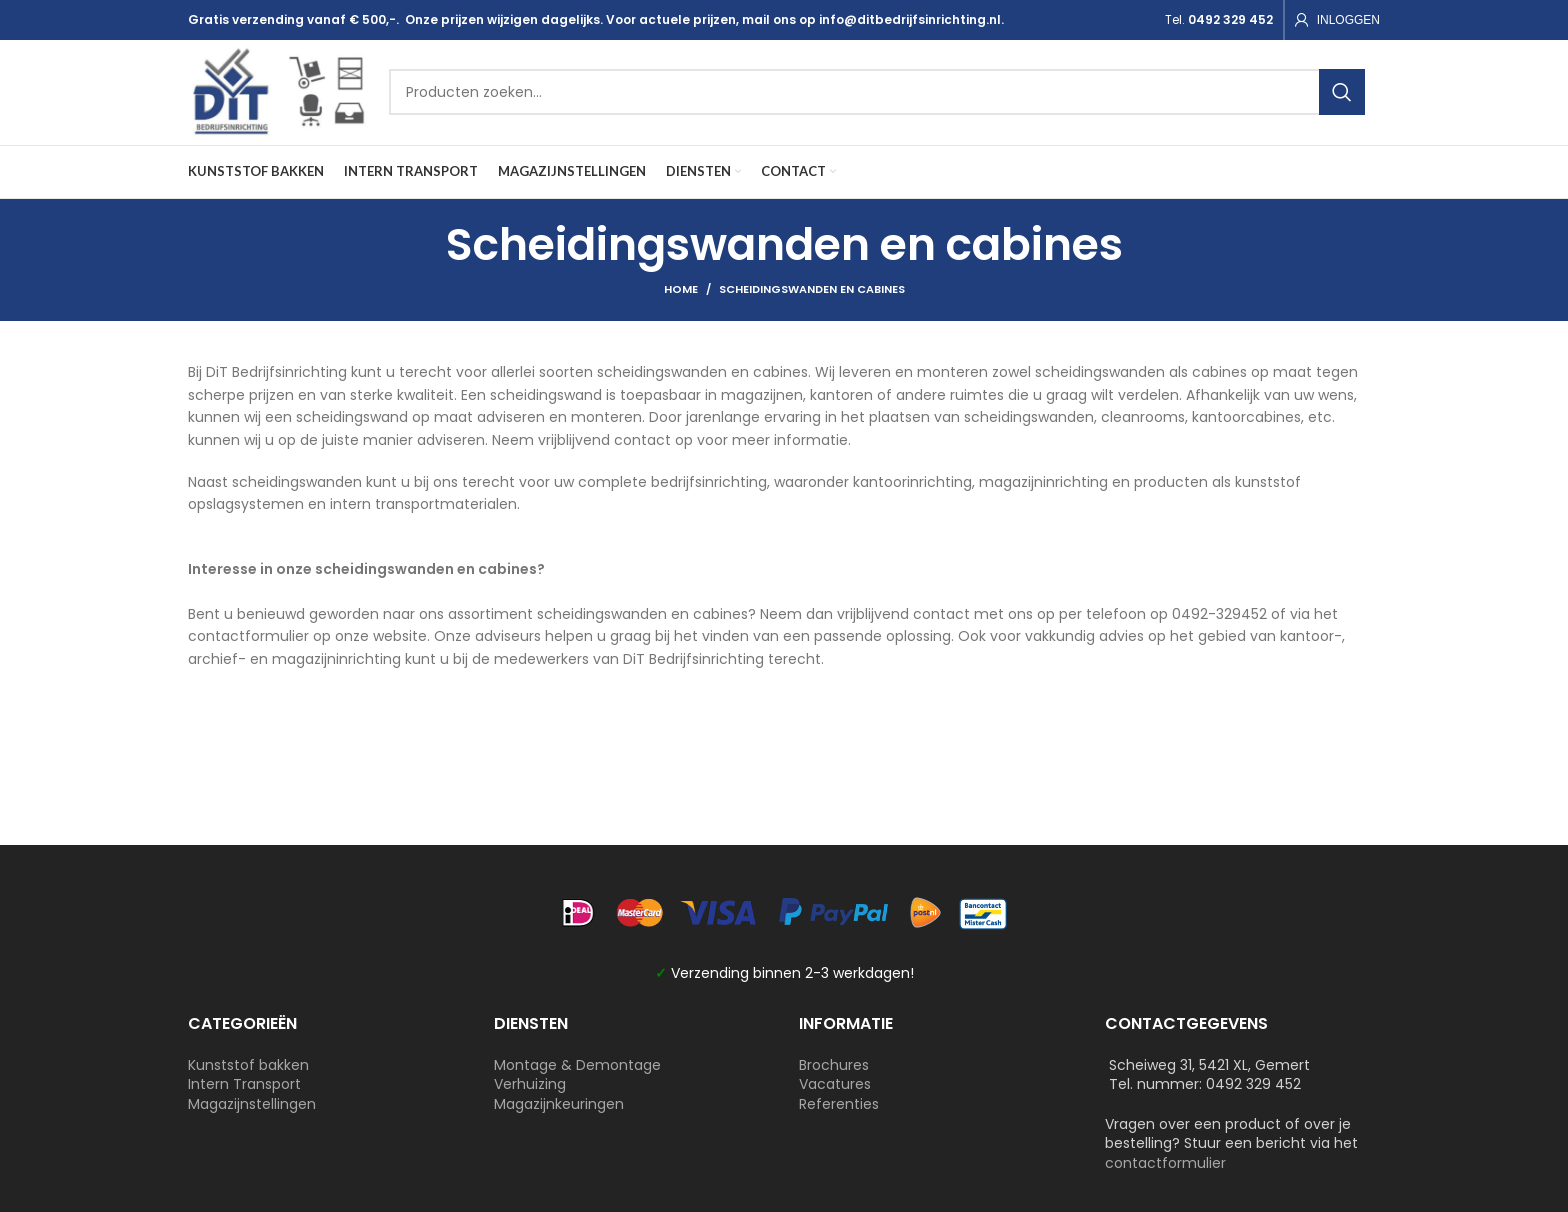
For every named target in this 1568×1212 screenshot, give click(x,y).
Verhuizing (530, 1085)
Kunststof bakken (248, 1065)
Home (681, 290)
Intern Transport (244, 1085)
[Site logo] (279, 91)
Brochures (834, 1065)
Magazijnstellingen (252, 1104)
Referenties (839, 1104)
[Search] (877, 93)
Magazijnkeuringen (559, 1104)
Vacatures (835, 1085)
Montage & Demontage (577, 1065)
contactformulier (1165, 1163)
